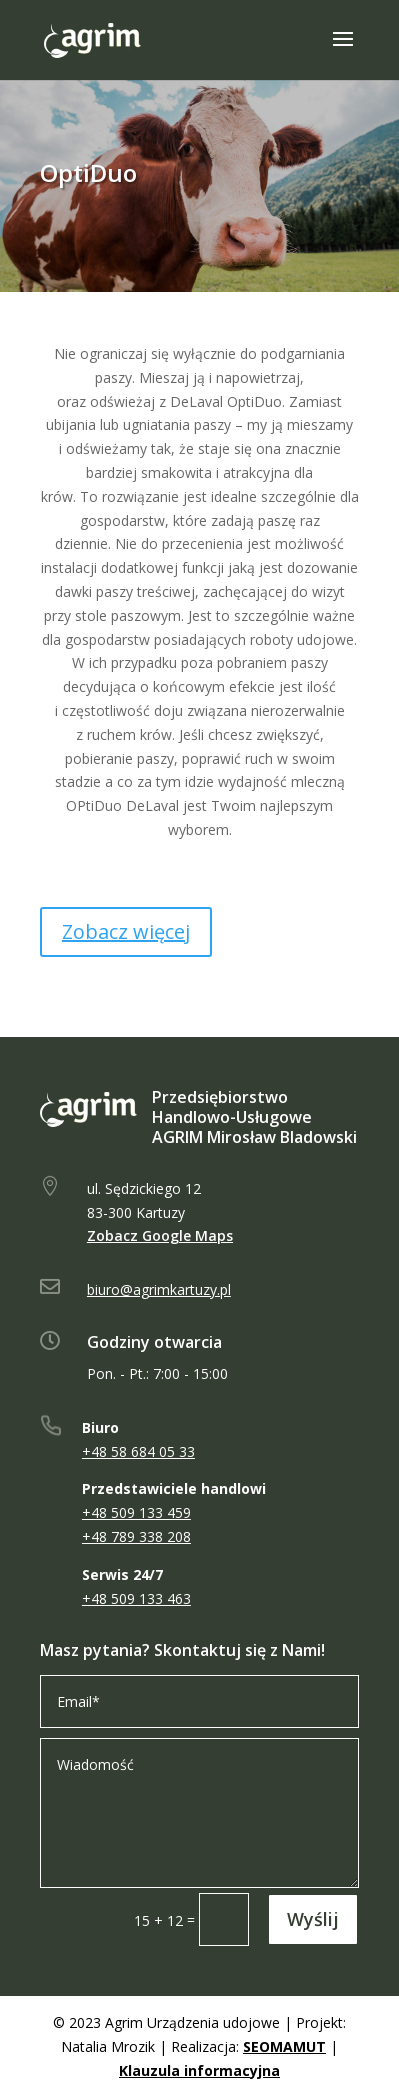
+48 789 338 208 (136, 1536)
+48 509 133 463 (136, 1598)
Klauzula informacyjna (199, 2070)
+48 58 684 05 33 (138, 1451)
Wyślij (313, 1919)
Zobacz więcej (126, 931)
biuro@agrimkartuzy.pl (159, 1289)
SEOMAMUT (284, 2046)
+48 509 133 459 (136, 1512)
